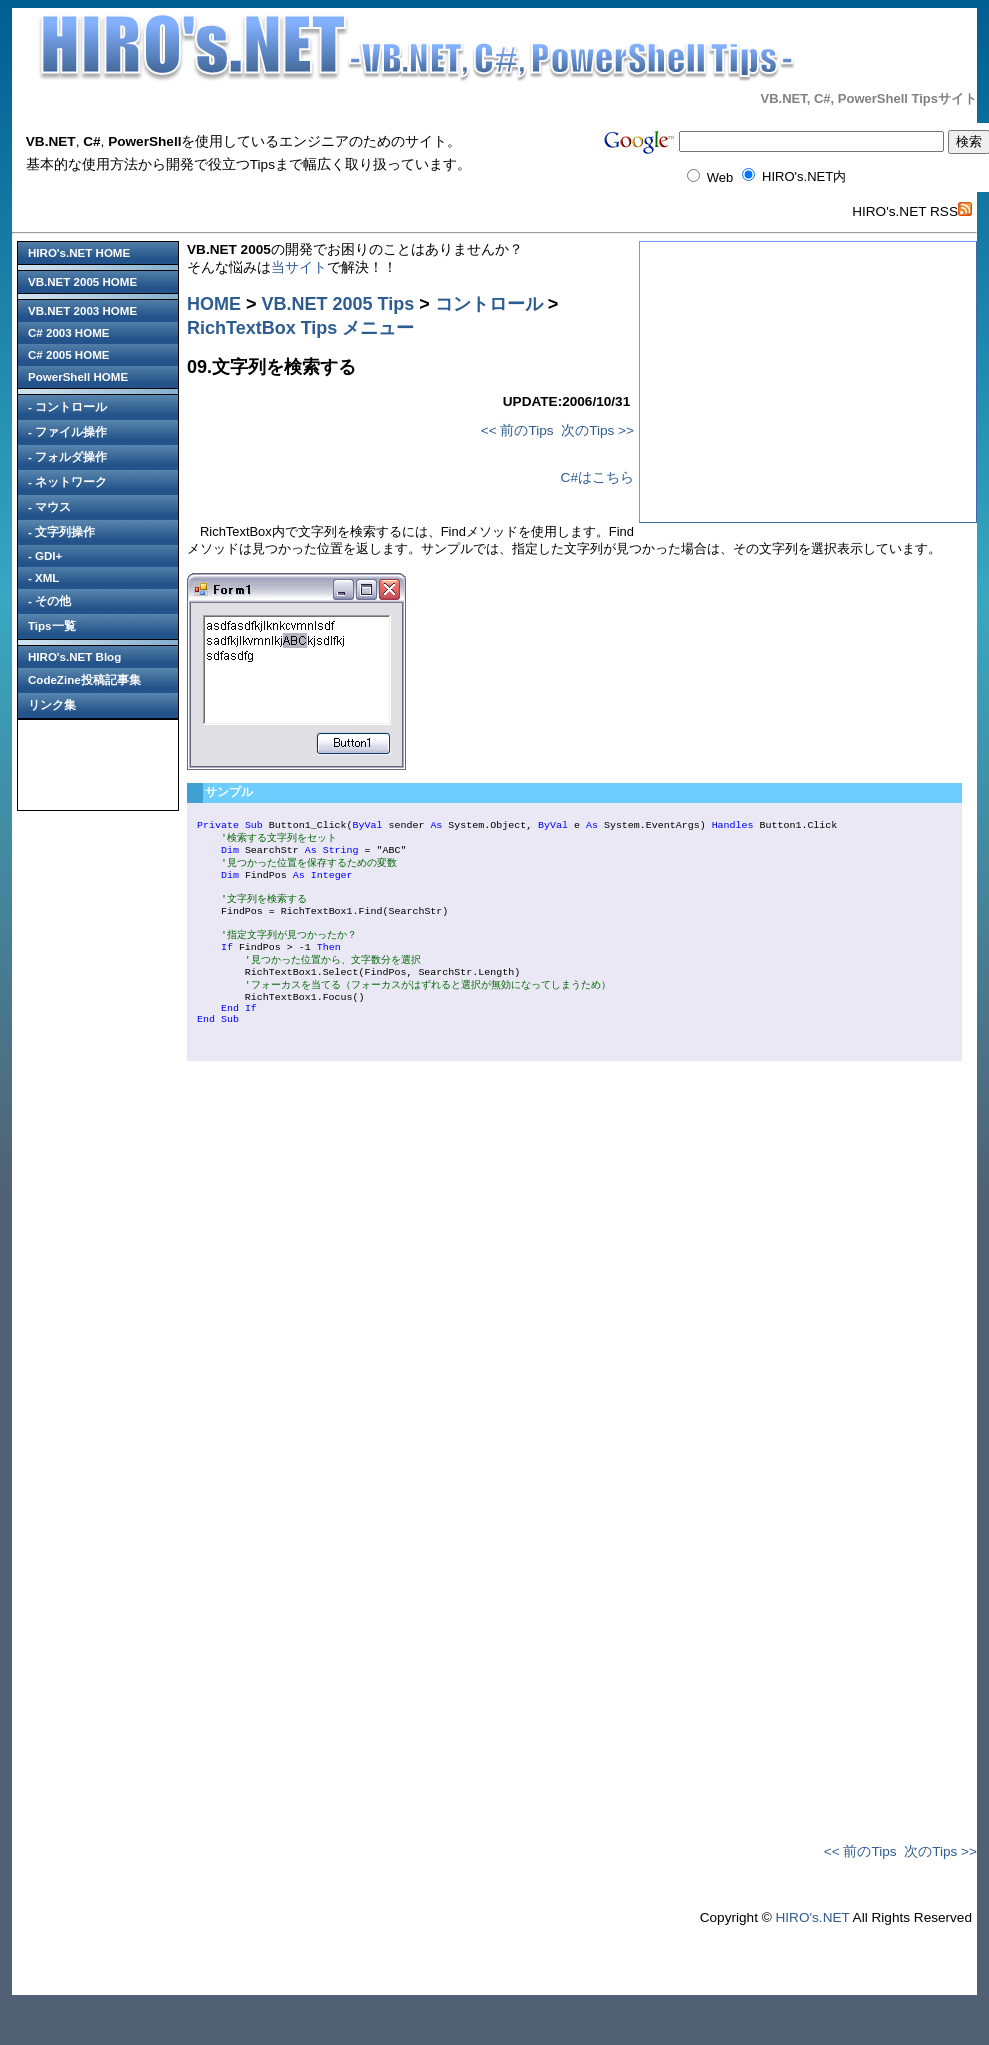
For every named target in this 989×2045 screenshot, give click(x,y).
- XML (43, 578)
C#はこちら (597, 477)
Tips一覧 (52, 626)
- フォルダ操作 (67, 457)
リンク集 (52, 705)
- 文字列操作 (61, 532)
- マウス (49, 507)
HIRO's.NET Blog (74, 657)
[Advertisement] (98, 765)
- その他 (49, 601)
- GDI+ (45, 556)
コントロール (489, 304)
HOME (214, 304)
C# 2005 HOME (69, 355)
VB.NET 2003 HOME (82, 311)
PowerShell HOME (78, 377)
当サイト (299, 267)
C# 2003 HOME (69, 333)
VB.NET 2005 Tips (338, 304)
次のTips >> (597, 430)
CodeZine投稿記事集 (84, 680)
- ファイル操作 (67, 432)
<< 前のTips (517, 430)
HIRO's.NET (812, 1959)
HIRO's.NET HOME (79, 253)
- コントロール (67, 407)
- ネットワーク (67, 482)
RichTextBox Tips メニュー (300, 328)
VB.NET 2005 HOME (82, 282)
